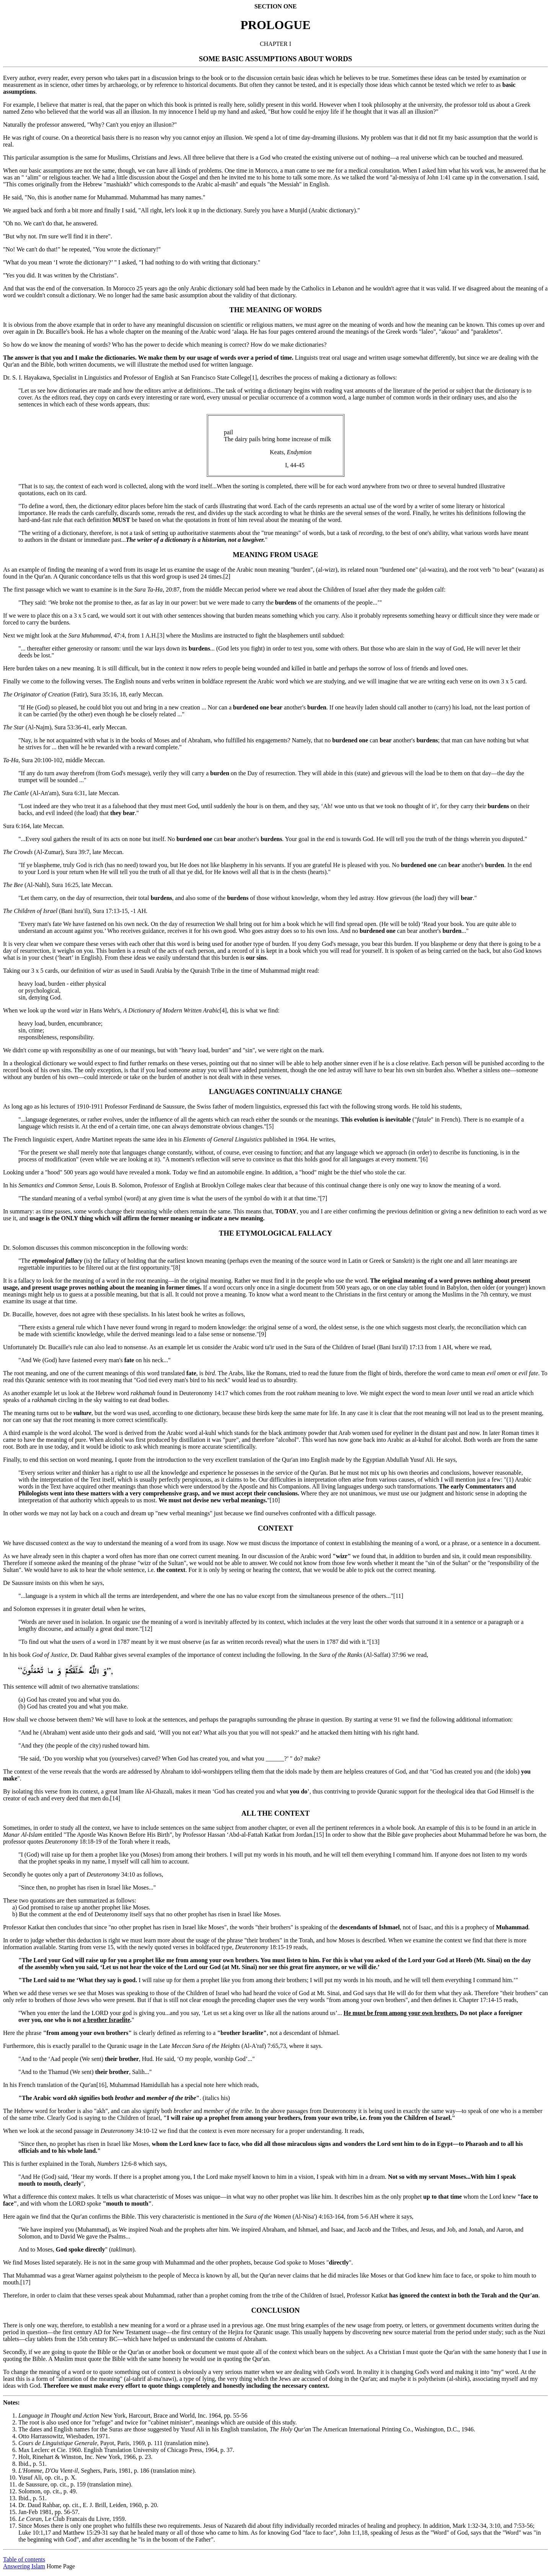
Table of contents (24, 2559)
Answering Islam (24, 2566)
